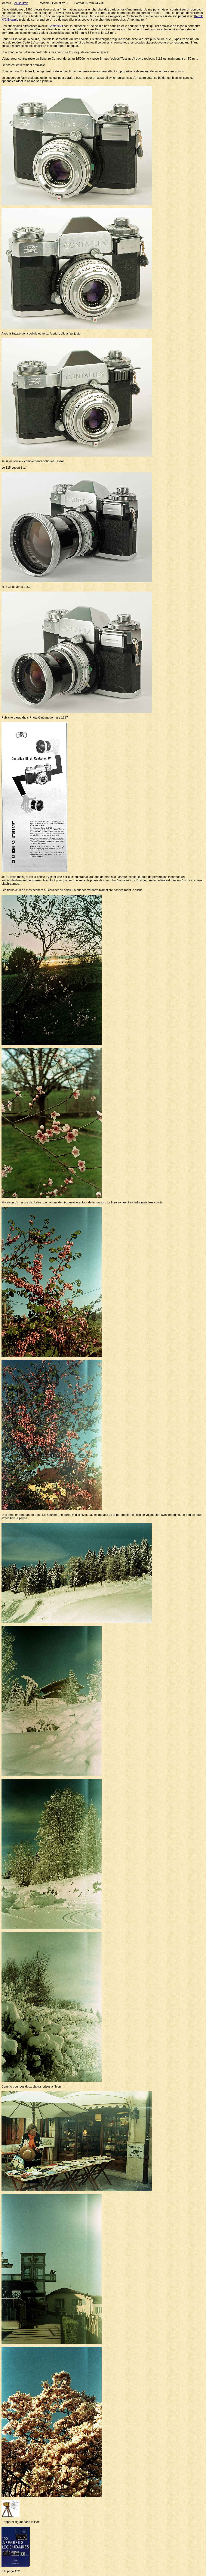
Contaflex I (56, 26)
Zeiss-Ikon (21, 3)
